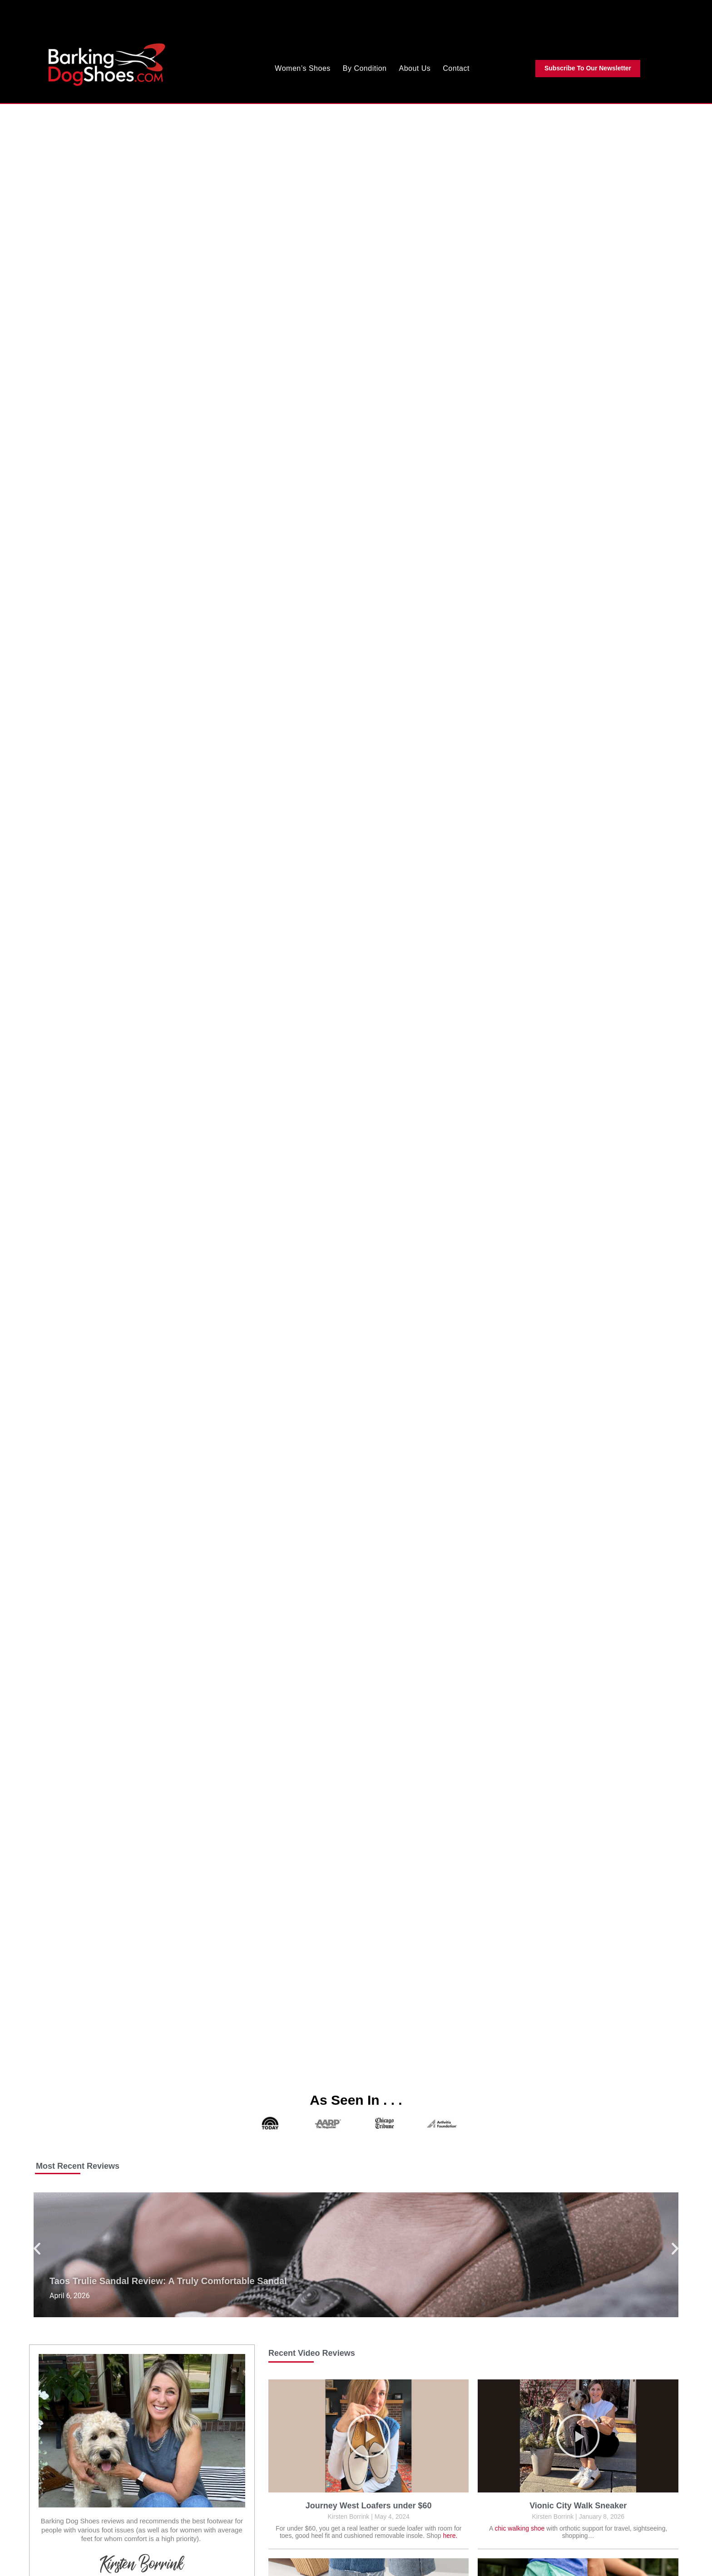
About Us (415, 68)
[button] (37, 2248)
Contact (456, 68)
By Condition (365, 68)
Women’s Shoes (302, 68)
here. (450, 2535)
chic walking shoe (520, 2528)
